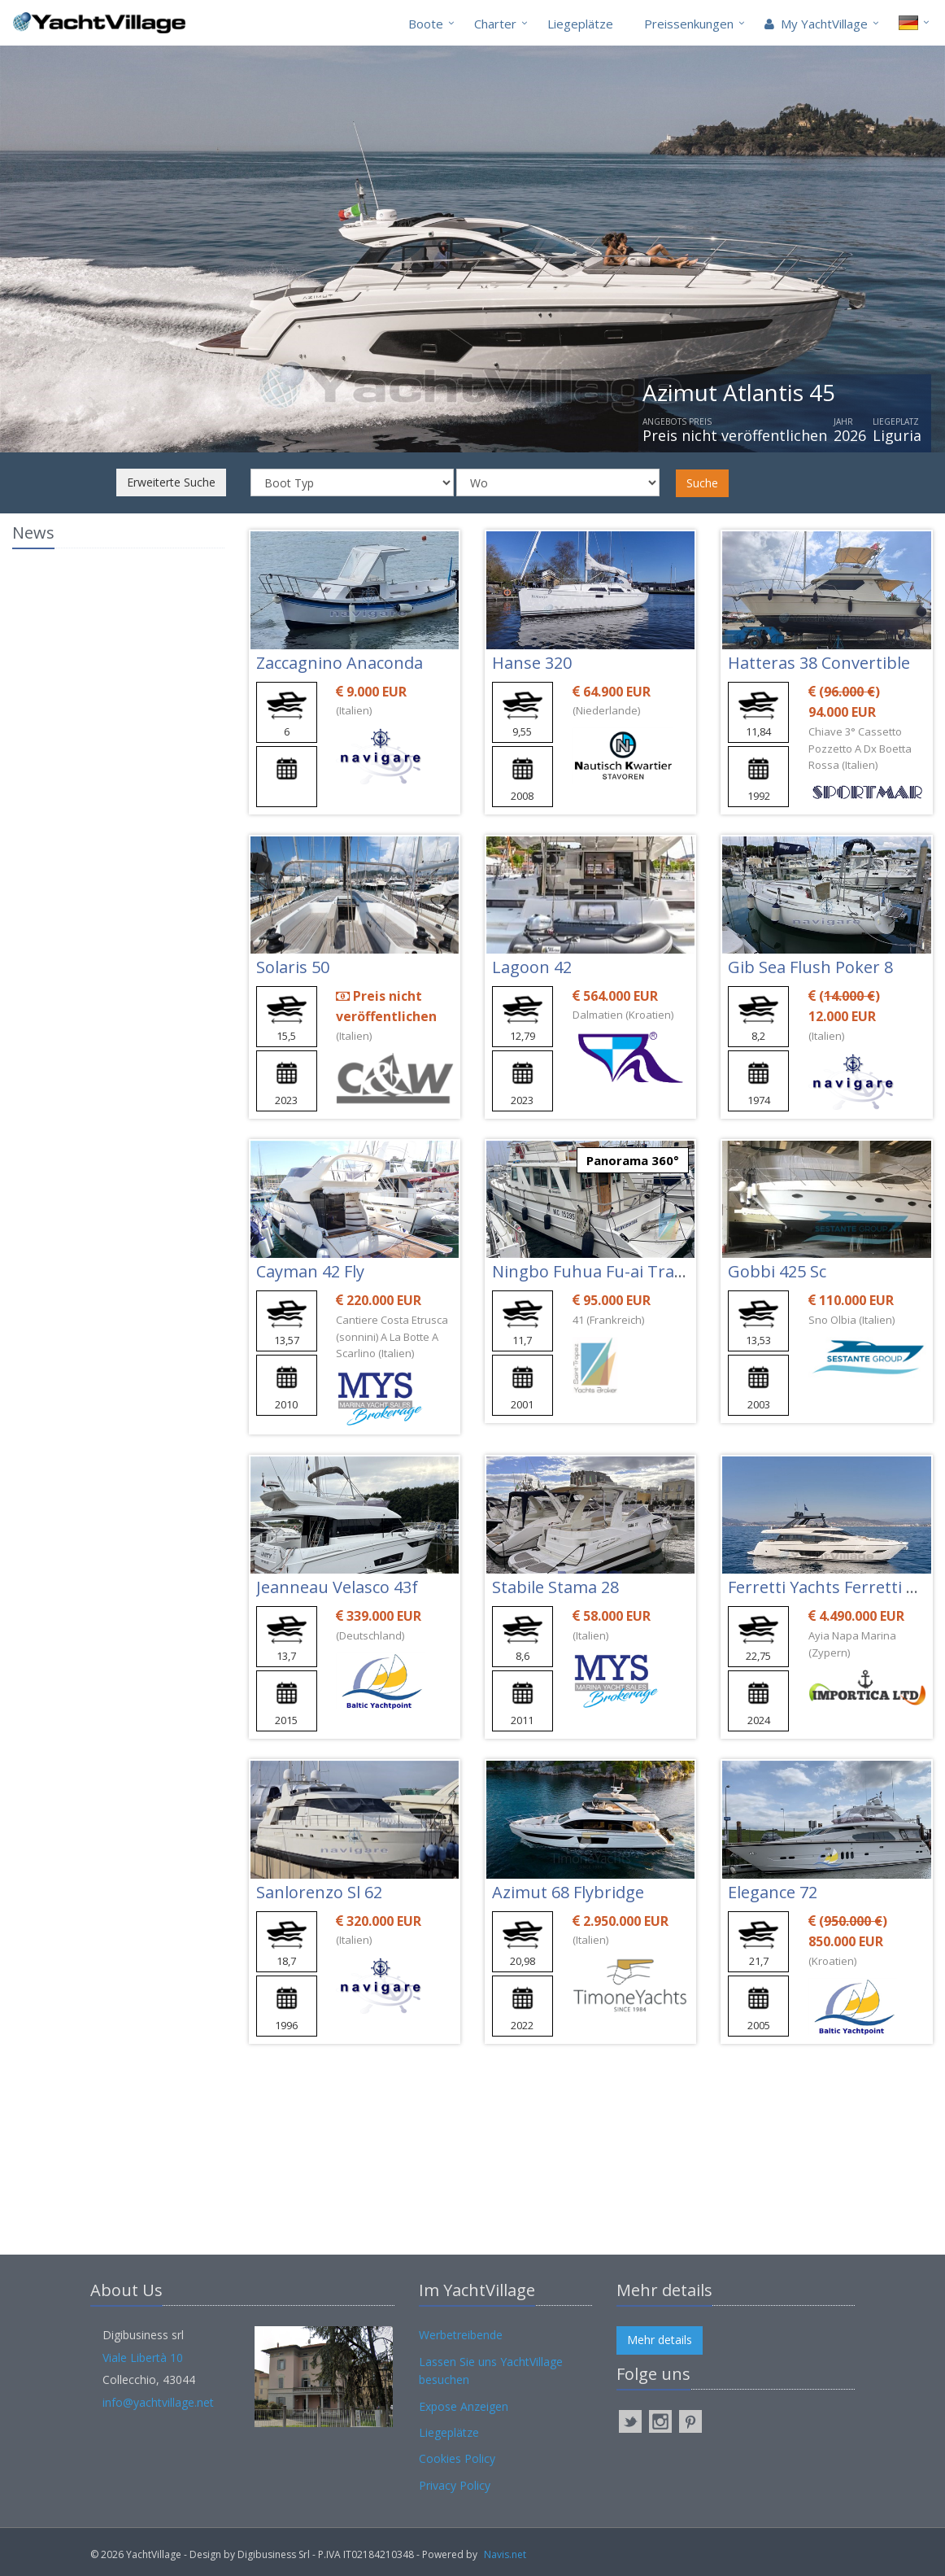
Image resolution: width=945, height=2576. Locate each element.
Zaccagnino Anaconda (339, 663)
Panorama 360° (632, 1160)
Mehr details (659, 2339)
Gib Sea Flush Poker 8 (810, 967)
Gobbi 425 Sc (777, 1271)
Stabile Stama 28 (555, 1587)
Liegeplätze (580, 23)
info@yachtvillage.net (158, 2402)
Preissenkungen (689, 23)
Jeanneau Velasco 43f (337, 1587)
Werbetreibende (461, 2334)
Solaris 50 (292, 967)
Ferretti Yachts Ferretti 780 (830, 1587)
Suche (702, 483)
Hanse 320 (532, 663)
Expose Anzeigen (463, 2406)
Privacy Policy (454, 2485)
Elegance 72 (772, 1892)
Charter (495, 23)
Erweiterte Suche (171, 482)
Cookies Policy (457, 2458)
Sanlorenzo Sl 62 (319, 1892)
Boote (425, 23)
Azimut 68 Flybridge (568, 1892)
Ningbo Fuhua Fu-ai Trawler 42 (610, 1271)
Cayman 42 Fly (310, 1271)
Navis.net (505, 2554)
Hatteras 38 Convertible (819, 663)
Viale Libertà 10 (142, 2357)
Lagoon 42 (532, 967)
